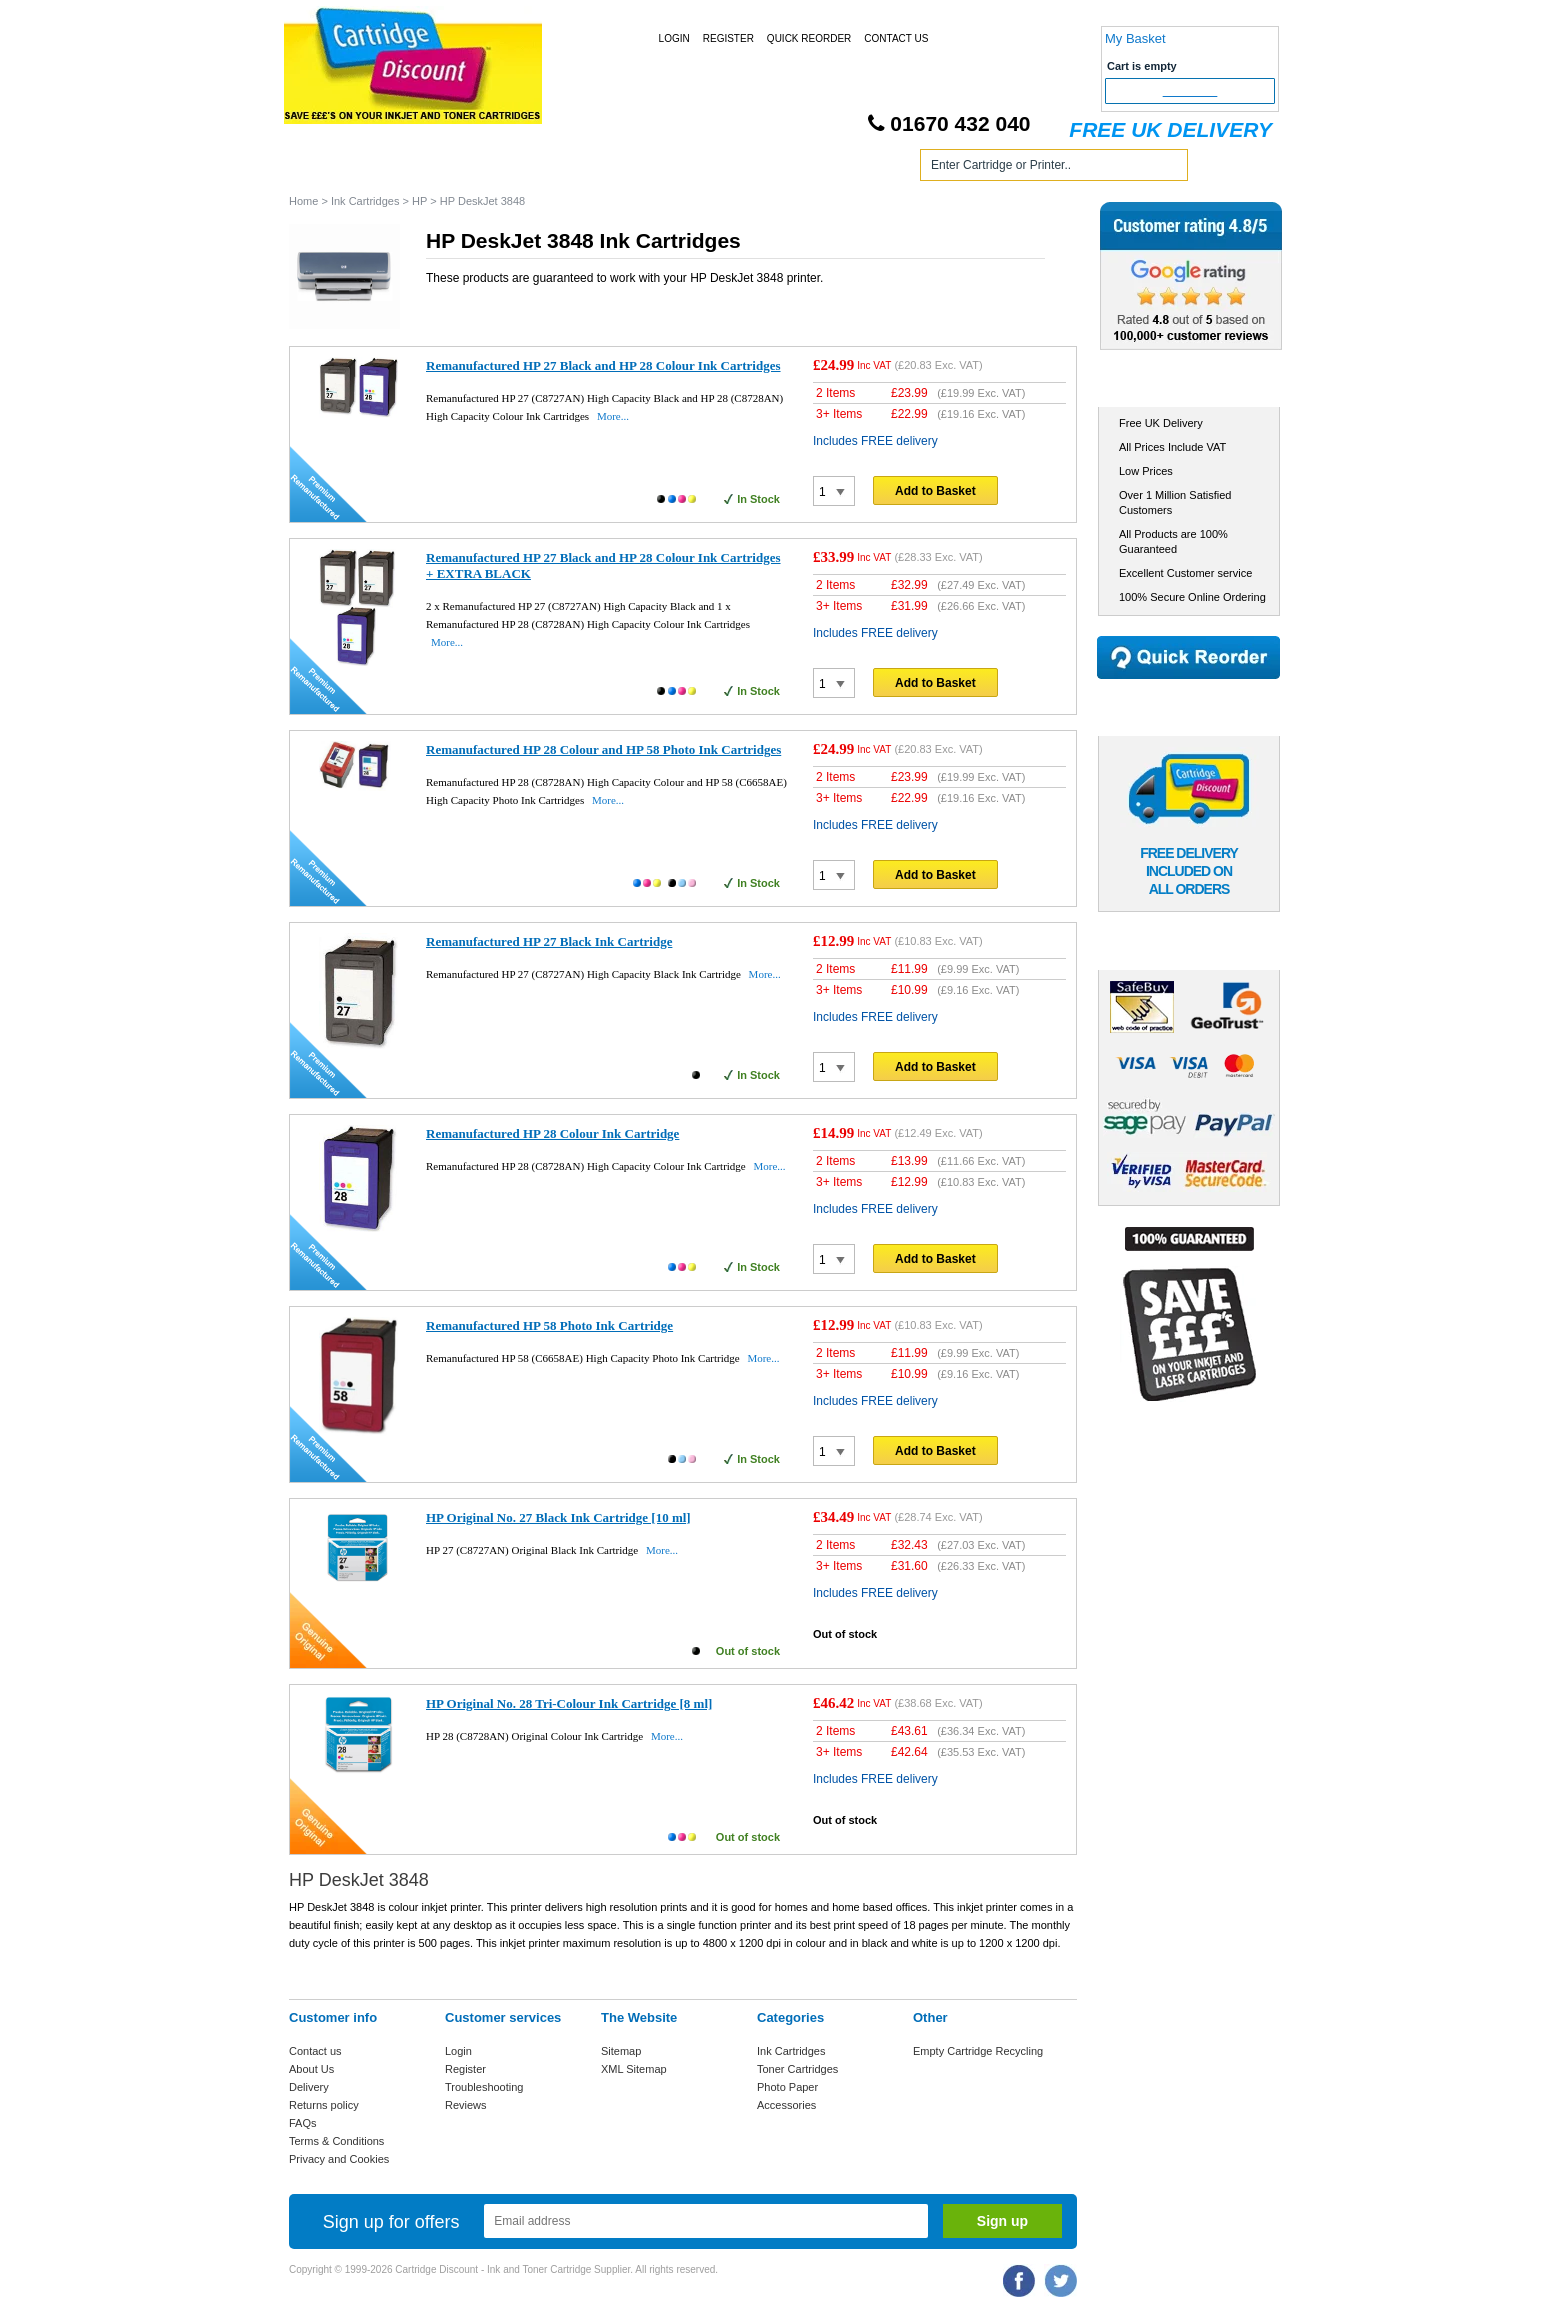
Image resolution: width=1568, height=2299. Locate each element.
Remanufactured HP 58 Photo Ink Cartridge (549, 1325)
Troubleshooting (484, 2087)
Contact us (315, 2051)
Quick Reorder (809, 38)
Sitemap (621, 2051)
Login (674, 38)
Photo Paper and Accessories (787, 168)
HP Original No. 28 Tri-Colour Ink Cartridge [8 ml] (569, 1703)
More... (613, 416)
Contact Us (896, 38)
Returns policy (324, 2105)
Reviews (466, 2105)
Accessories (786, 2105)
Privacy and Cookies (339, 2159)
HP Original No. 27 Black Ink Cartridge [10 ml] (558, 1517)
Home (328, 168)
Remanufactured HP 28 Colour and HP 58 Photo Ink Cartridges (603, 749)
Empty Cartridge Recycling (978, 2051)
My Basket (1135, 38)
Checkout (1190, 91)
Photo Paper (787, 2087)
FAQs (303, 2123)
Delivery (309, 2087)
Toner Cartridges (592, 168)
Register (728, 38)
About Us (311, 2069)
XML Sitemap (634, 2069)
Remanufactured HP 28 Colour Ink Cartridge (552, 1133)
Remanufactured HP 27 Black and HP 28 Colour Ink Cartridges (603, 365)
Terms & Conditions (336, 2141)
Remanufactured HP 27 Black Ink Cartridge (549, 941)
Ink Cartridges (442, 168)
